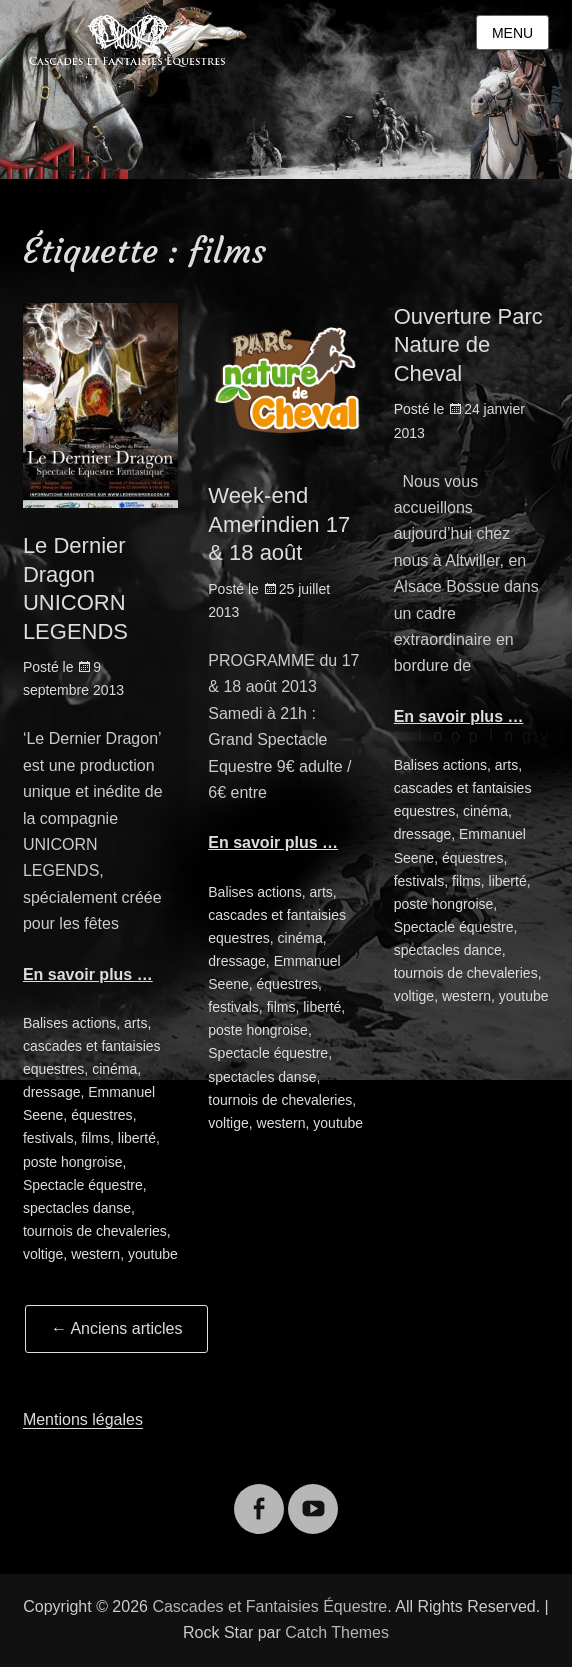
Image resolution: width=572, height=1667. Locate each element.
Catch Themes (337, 1632)
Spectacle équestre (83, 1185)
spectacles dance (448, 950)
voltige (43, 1254)
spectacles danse (77, 1208)
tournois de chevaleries (95, 1231)
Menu (512, 33)
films (95, 1138)
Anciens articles (117, 1328)
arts (135, 1023)
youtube (153, 1254)
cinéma (114, 1069)
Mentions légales (83, 1419)
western (95, 1254)
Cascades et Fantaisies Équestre (269, 1606)
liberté (137, 1138)
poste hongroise (73, 1162)
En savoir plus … (88, 974)
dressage (52, 1092)
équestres (101, 1115)
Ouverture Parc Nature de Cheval (468, 345)
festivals (48, 1138)
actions (94, 1023)
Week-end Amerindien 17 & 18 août (279, 524)
